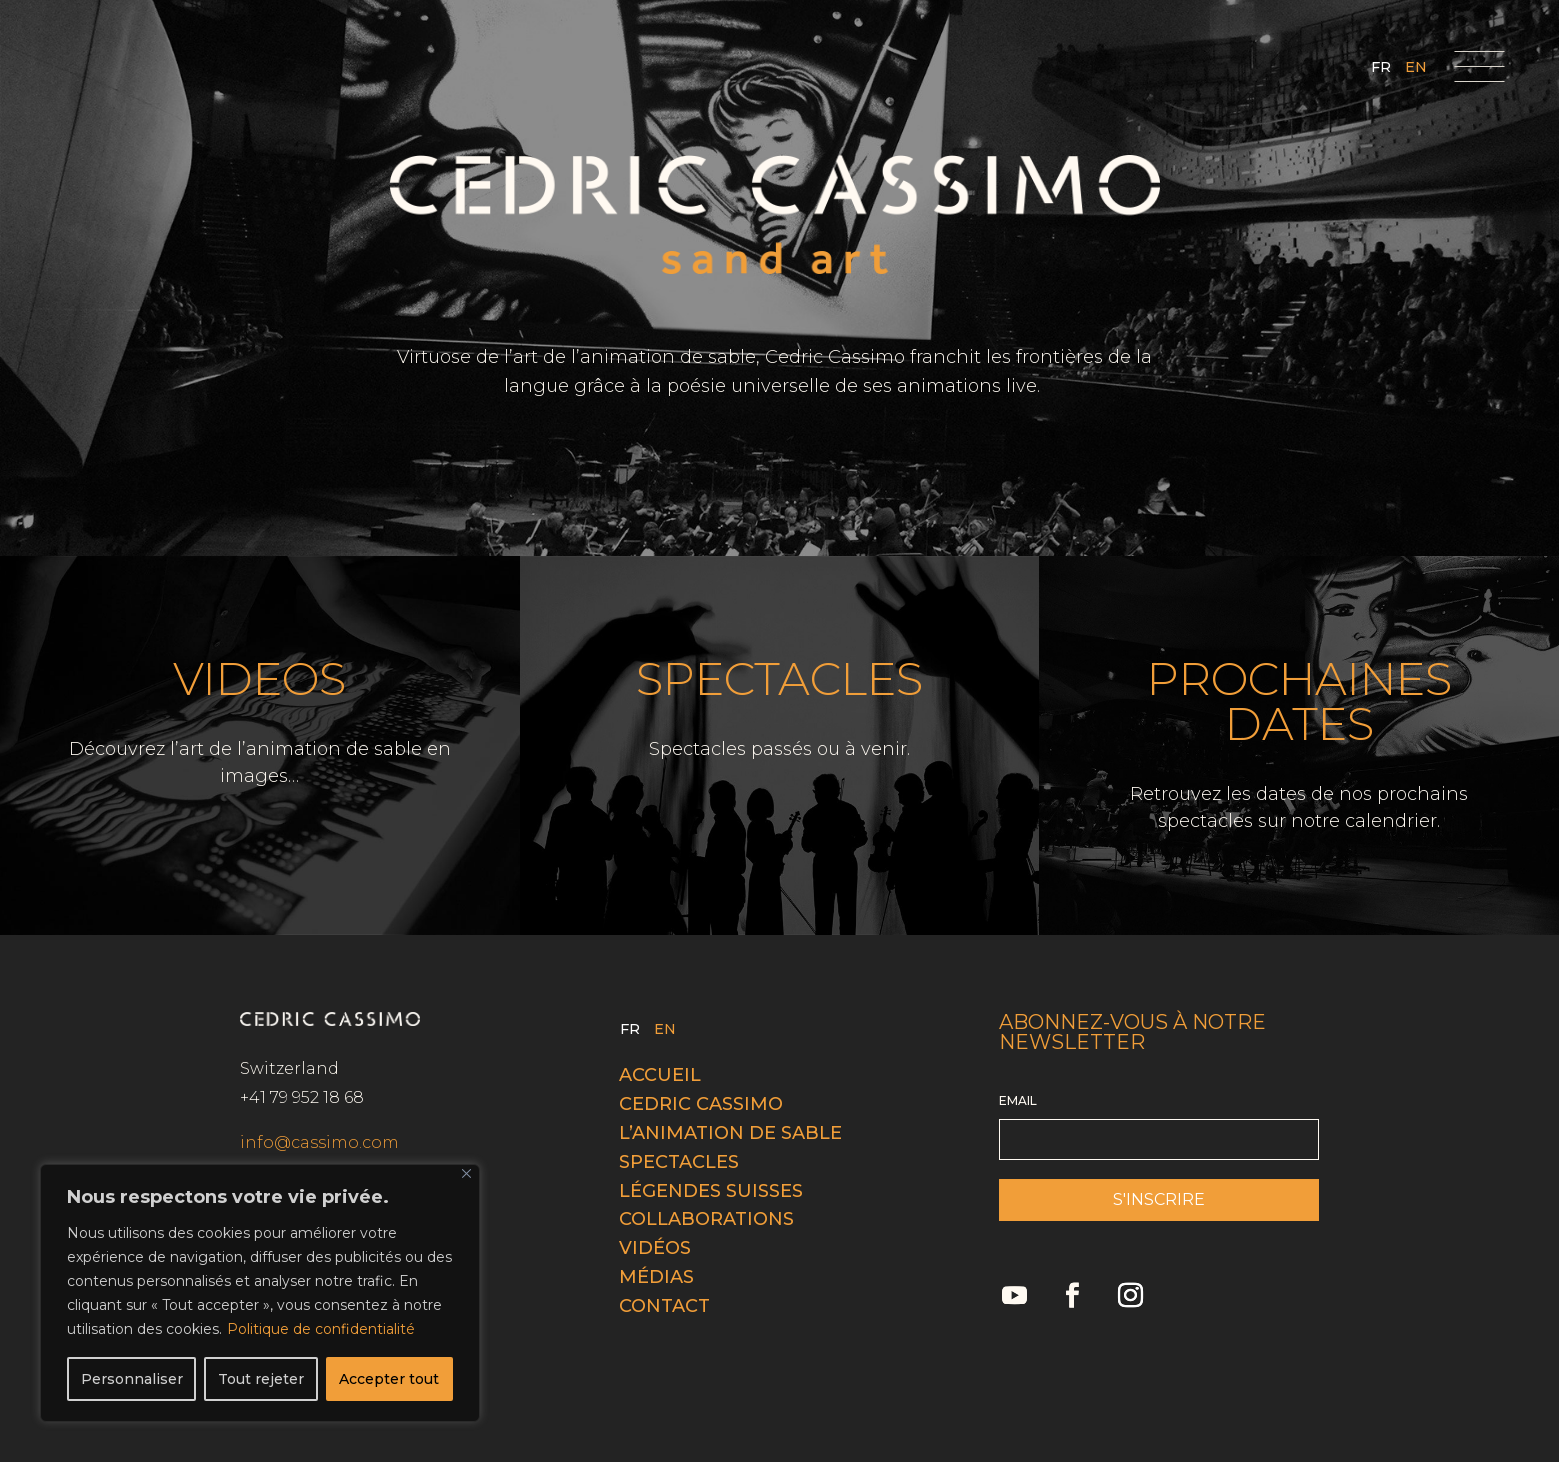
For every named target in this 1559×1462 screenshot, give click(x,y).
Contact (664, 1306)
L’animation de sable (730, 1133)
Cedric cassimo (701, 1104)
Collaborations (706, 1219)
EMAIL (1018, 1100)
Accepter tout (389, 1379)
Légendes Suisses (711, 1191)
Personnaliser (132, 1379)
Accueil (660, 1075)
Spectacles (679, 1162)
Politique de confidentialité (321, 1329)
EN (1416, 68)
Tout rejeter (261, 1379)
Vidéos (655, 1248)
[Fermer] (466, 1173)
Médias (656, 1277)
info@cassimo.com (319, 1142)
